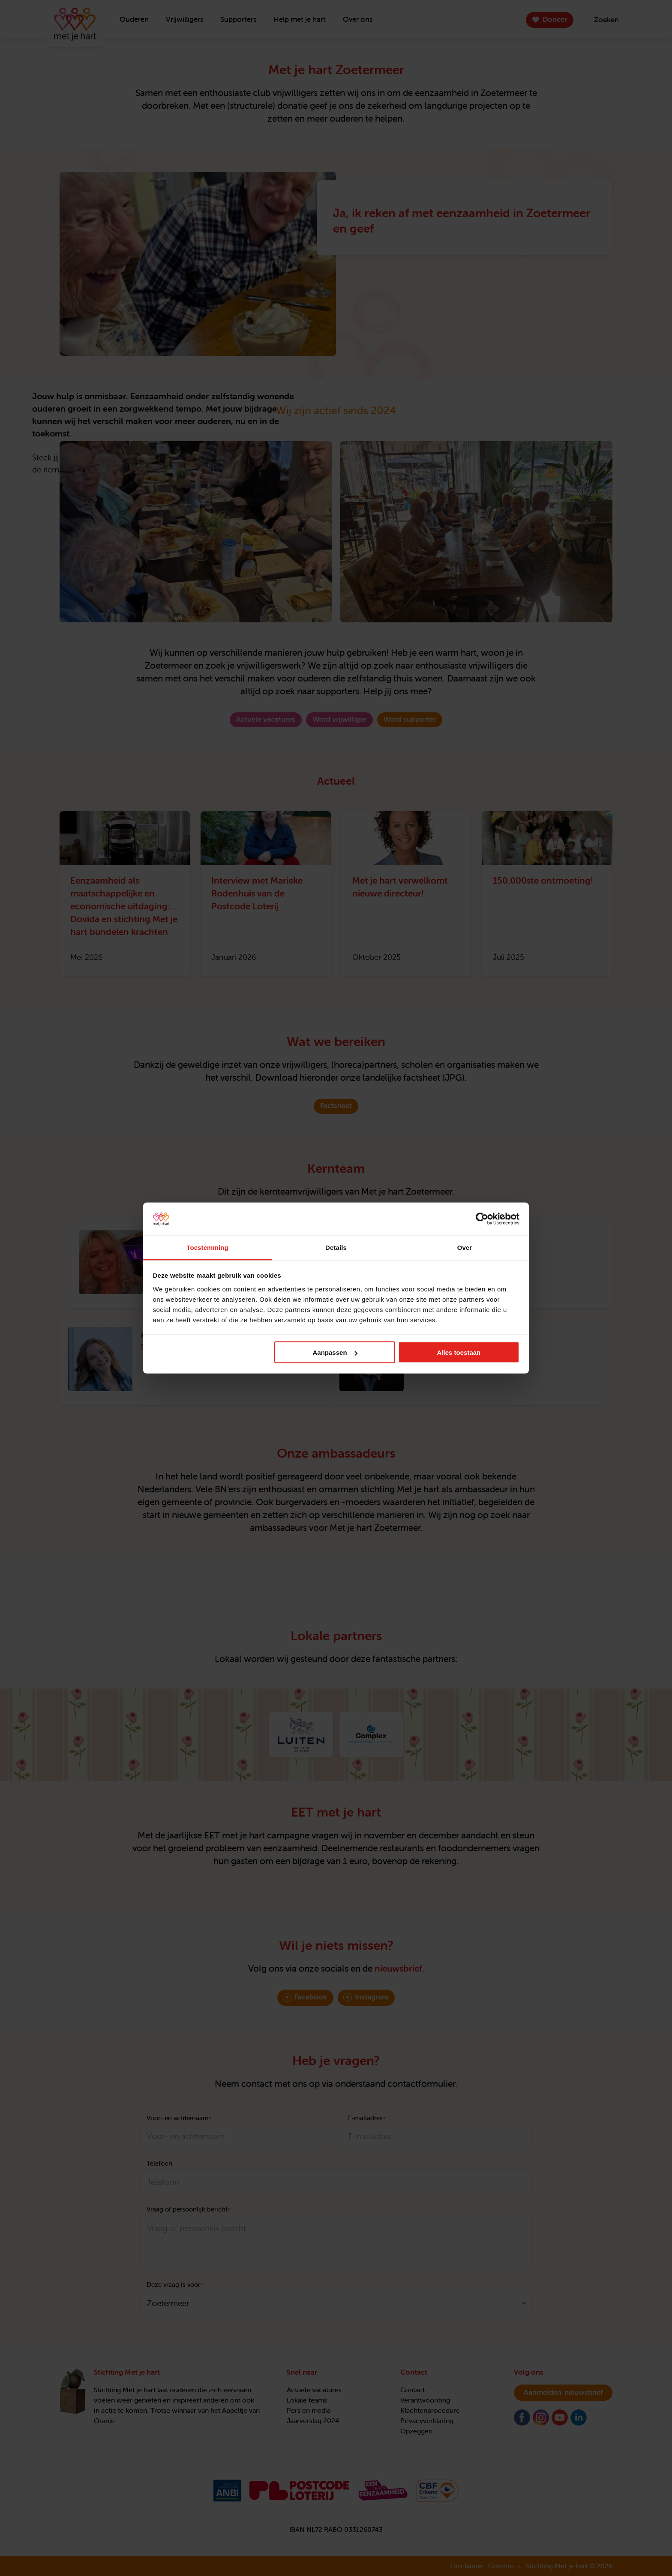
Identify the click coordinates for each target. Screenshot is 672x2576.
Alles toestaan (459, 1352)
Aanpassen (335, 1352)
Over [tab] (464, 1247)
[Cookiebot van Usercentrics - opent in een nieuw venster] (481, 1219)
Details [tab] (336, 1247)
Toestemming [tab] (207, 1247)
